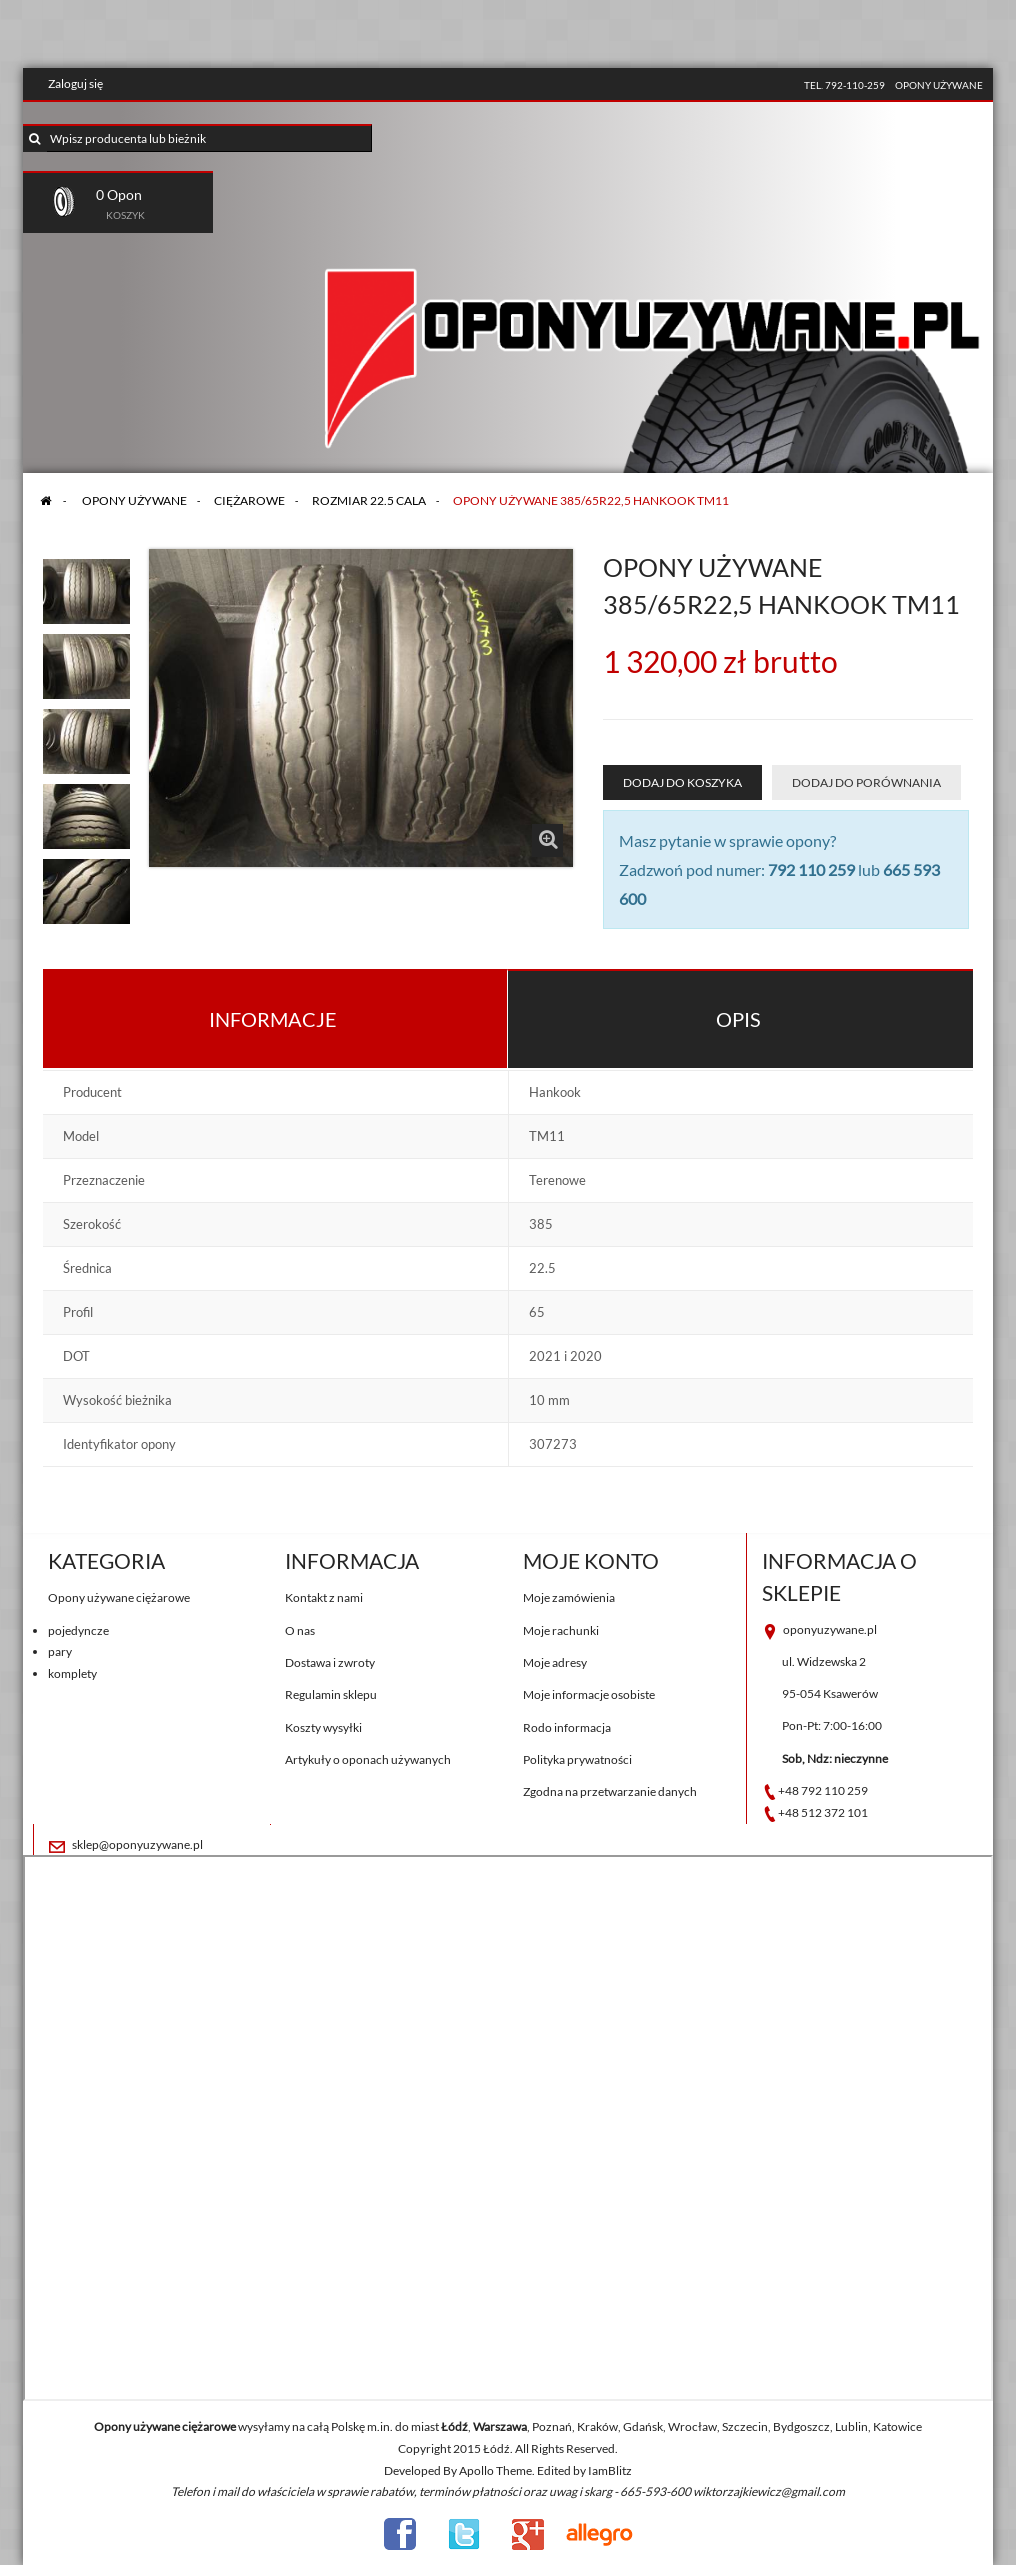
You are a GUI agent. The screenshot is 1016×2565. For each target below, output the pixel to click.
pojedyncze (78, 1630)
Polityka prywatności (577, 1759)
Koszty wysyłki (323, 1727)
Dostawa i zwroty (330, 1662)
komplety (72, 1673)
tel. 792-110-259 (844, 85)
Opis (738, 1019)
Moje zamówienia (569, 1597)
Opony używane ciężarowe (119, 1597)
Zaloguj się (75, 83)
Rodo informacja (567, 1727)
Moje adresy (555, 1662)
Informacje (273, 1019)
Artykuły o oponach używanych (368, 1759)
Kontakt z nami (324, 1597)
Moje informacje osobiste (589, 1694)
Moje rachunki (561, 1630)
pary (60, 1651)
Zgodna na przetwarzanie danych (610, 1791)
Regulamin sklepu (331, 1694)
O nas (300, 1630)
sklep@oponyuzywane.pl (137, 1844)
